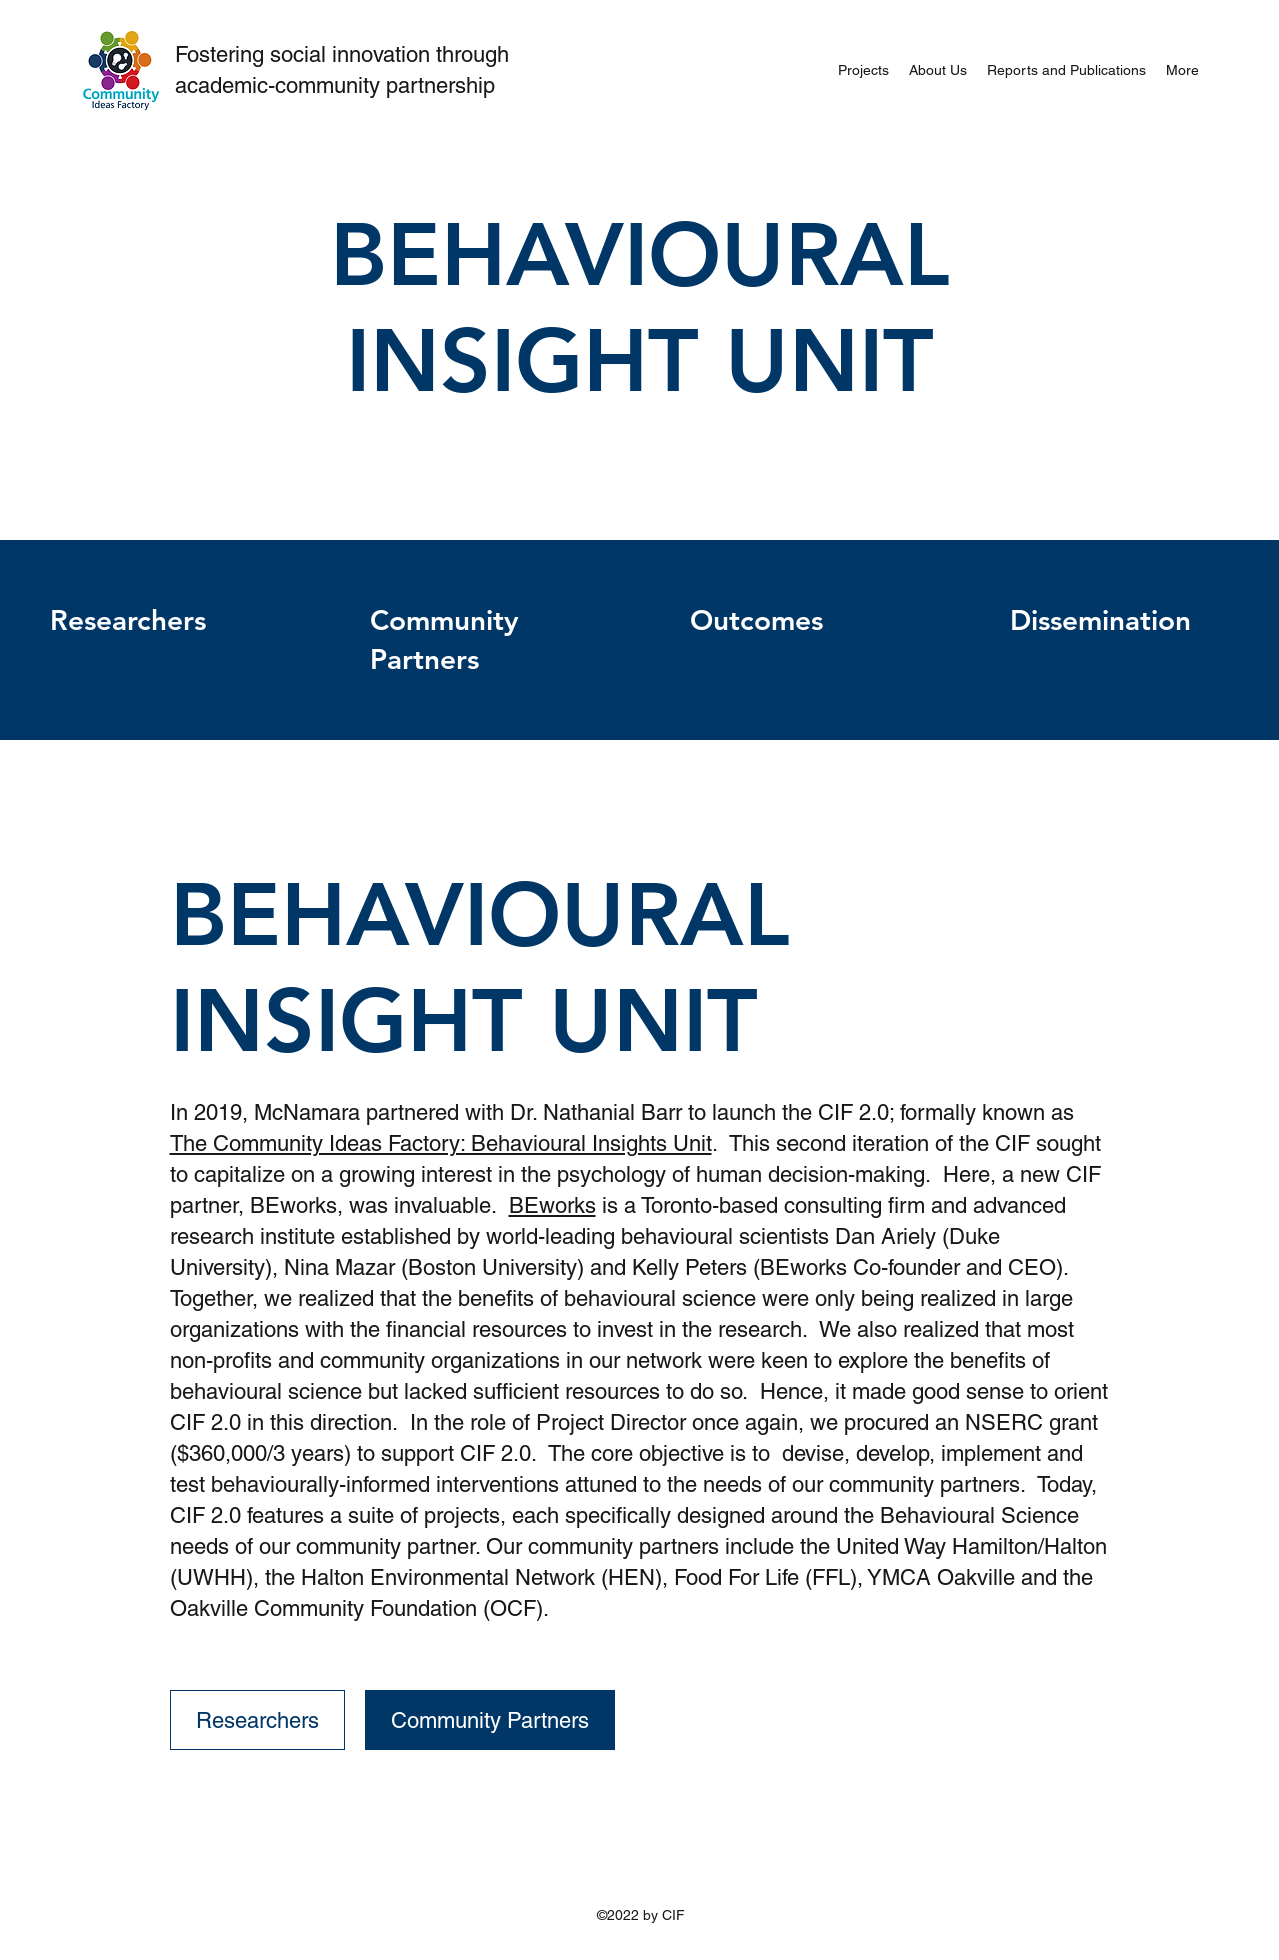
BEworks (552, 1205)
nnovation (386, 54)
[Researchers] (257, 1720)
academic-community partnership (335, 85)
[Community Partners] (490, 1720)
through (472, 54)
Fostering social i (256, 54)
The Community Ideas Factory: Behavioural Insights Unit (441, 1143)
